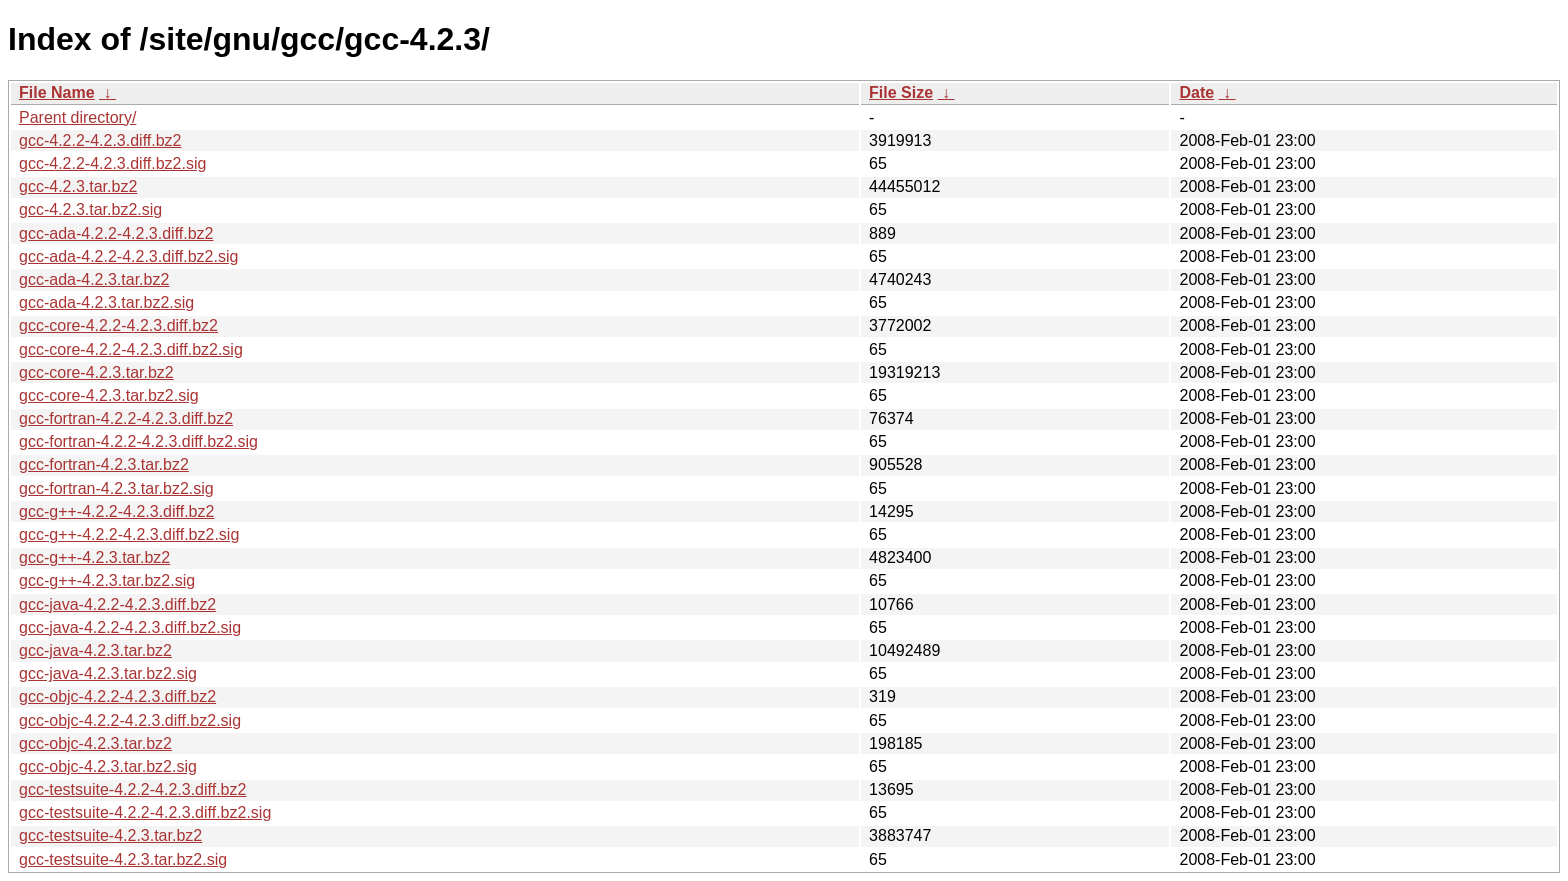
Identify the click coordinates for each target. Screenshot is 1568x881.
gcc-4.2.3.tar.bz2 (78, 186)
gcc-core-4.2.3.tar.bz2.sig (109, 395)
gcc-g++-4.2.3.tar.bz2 (94, 557)
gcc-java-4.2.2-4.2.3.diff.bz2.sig (130, 627)
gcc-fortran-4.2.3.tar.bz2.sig (116, 488)
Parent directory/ (77, 117)
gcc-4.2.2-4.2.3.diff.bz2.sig (112, 163)
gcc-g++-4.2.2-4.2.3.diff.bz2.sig (129, 534)
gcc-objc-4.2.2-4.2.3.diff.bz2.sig (130, 720)
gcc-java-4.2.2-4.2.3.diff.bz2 (117, 604)
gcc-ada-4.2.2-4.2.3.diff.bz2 (116, 233)
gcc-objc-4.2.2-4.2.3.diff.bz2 (117, 696)
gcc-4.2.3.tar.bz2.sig (90, 209)
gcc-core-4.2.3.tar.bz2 (96, 372)
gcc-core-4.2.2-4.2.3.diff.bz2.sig (131, 349)
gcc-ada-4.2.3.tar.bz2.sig (106, 302)
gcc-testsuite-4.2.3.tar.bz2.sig (123, 859)
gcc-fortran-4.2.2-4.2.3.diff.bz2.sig (138, 441)
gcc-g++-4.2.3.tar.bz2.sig (107, 580)
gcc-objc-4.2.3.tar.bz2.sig (108, 766)
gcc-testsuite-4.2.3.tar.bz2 (110, 835)
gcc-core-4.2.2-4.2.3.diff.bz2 (118, 325)
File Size (901, 92)
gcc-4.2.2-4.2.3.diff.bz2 (100, 140)
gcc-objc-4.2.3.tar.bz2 (95, 743)
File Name (57, 92)
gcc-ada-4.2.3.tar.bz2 (94, 279)
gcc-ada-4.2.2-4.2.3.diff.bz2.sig (128, 256)
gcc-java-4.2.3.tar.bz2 (95, 650)
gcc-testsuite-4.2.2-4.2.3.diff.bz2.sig (145, 812)
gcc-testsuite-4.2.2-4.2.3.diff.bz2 (132, 789)
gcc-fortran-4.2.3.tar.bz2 (104, 464)
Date (1196, 92)
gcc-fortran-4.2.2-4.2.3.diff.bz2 (126, 418)
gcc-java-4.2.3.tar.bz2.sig (108, 673)
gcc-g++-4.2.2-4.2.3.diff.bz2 (116, 511)
